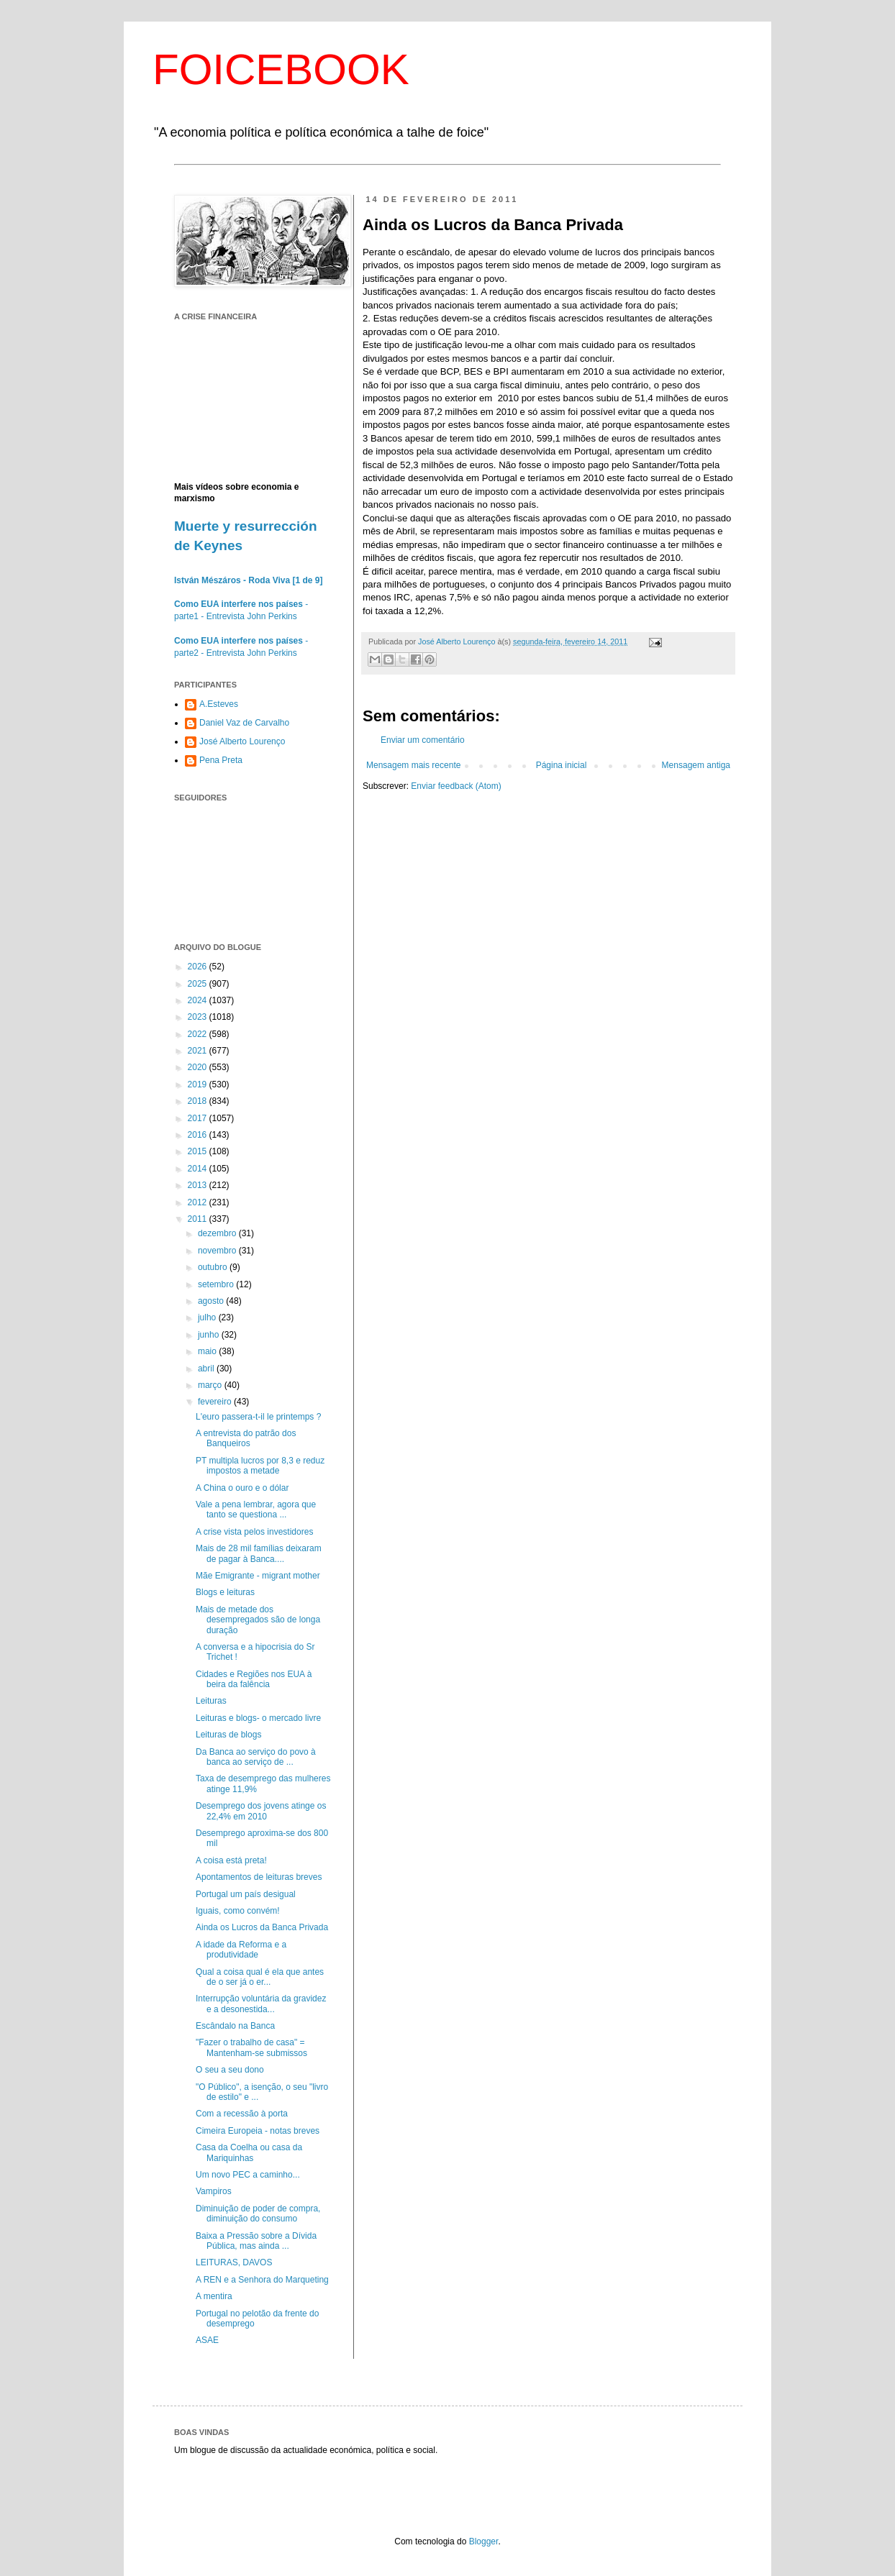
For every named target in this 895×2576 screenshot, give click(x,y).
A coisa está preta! (231, 1860)
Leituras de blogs (228, 1735)
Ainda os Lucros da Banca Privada (262, 1927)
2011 (198, 1219)
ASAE (207, 2340)
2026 (198, 967)
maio (208, 1351)
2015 (198, 1151)
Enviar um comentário (423, 740)
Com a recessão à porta (242, 2114)
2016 (198, 1135)
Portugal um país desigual (246, 1894)
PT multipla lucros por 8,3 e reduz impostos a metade (260, 1466)
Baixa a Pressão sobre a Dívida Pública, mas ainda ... (256, 2241)
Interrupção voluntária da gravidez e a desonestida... (261, 2003)
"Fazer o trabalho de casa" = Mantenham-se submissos (251, 2047)
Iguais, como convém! (238, 1911)
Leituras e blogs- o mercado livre (258, 1718)
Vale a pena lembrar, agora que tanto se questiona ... (256, 1509)
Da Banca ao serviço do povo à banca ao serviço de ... (256, 1757)
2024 (198, 1000)
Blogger (484, 2541)
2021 (198, 1051)
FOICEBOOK (281, 69)
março (211, 1385)
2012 (198, 1202)
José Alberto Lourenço (242, 741)
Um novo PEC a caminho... (248, 2175)
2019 (198, 1084)
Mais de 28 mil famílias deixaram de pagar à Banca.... (259, 1553)
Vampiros (214, 2191)
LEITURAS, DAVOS (234, 2262)
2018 (198, 1101)
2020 (198, 1067)
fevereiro (216, 1402)
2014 (198, 1169)
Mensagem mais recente (413, 765)
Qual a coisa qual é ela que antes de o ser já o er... (260, 1977)
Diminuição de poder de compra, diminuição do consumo (258, 2213)
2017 (198, 1118)
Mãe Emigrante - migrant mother (258, 1576)
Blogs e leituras (225, 1592)
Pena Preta (220, 760)
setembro (217, 1284)
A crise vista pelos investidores (254, 1532)
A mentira (214, 2296)
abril (207, 1369)
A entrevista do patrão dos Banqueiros (246, 1438)
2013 (198, 1185)
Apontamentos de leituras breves (259, 1877)
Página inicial (561, 765)
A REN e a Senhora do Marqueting (262, 2280)
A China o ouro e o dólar (242, 1488)
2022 (198, 1034)
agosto (212, 1301)
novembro (218, 1251)
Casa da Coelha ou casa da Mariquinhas (249, 2152)
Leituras (211, 1701)
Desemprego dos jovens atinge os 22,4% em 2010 (261, 1811)
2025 (198, 984)
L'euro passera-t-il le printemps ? (258, 1417)
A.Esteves (218, 704)
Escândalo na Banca (235, 2026)
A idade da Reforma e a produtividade (241, 1950)
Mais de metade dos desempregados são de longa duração (258, 1619)
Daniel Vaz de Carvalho (244, 723)
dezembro (218, 1233)
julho (208, 1317)
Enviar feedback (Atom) (456, 786)
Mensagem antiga (696, 765)
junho (210, 1335)
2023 (198, 1017)
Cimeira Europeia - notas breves (257, 2131)
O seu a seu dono (230, 2070)
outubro (214, 1267)
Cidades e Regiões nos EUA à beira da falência (254, 1679)
